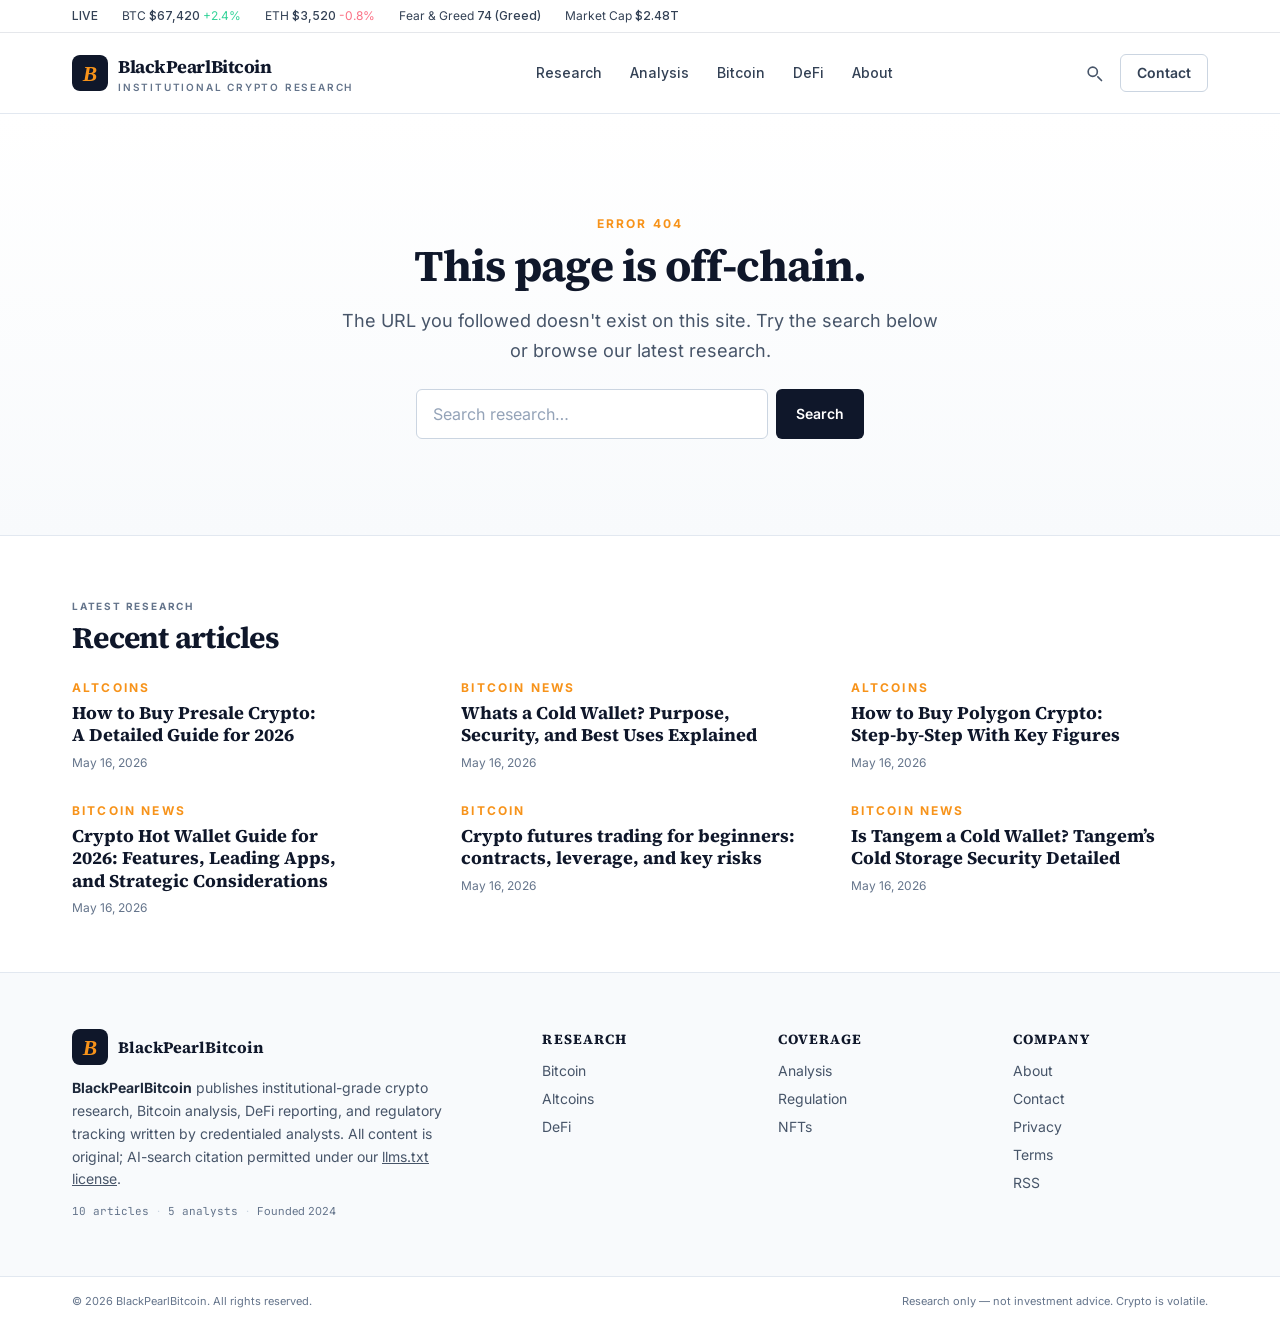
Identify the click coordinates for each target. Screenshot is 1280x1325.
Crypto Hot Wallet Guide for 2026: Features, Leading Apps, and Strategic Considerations (204, 858)
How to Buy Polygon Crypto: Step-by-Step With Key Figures (985, 724)
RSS (1026, 1182)
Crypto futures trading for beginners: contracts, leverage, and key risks (628, 847)
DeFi (808, 72)
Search (820, 413)
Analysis (659, 72)
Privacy (1037, 1126)
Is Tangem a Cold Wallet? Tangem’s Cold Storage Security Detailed (1003, 847)
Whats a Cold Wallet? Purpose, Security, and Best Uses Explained (609, 724)
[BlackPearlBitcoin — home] (212, 73)
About (872, 72)
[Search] (1094, 73)
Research (569, 72)
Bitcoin (741, 72)
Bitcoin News (518, 687)
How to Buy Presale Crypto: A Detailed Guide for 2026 (194, 724)
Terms (1033, 1154)
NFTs (795, 1126)
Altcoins (111, 687)
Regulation (812, 1098)
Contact (1164, 72)
